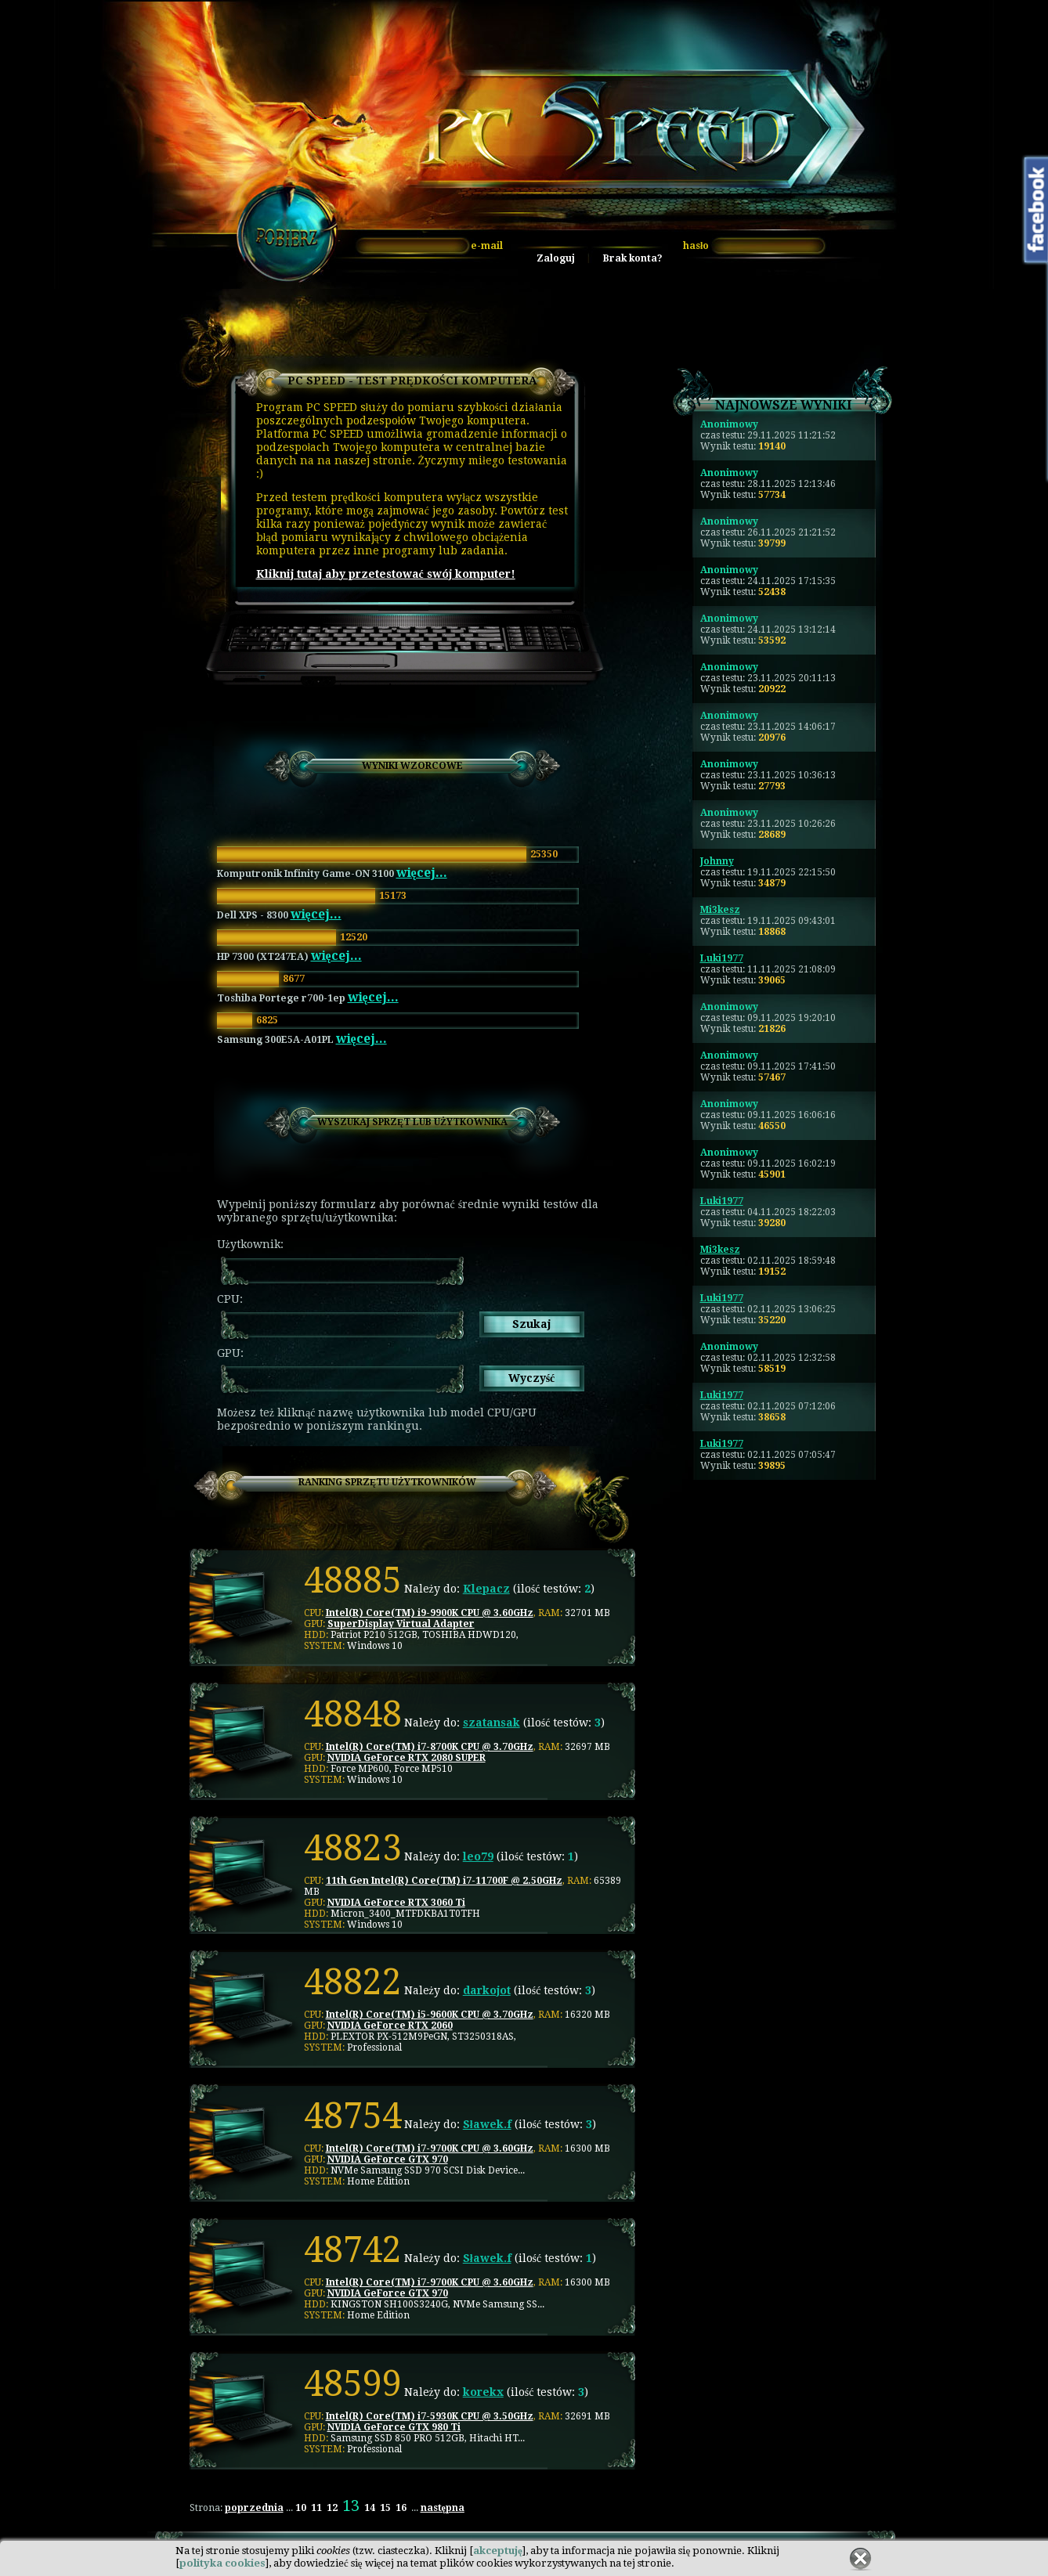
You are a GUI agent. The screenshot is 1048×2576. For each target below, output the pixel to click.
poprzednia (254, 2507)
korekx (483, 2392)
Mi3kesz (720, 909)
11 (316, 2507)
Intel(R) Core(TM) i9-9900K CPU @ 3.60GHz (429, 1612)
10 (300, 2507)
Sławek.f (487, 2124)
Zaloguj (556, 258)
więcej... (421, 872)
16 (401, 2507)
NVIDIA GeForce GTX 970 (387, 2159)
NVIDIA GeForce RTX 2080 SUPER (406, 1757)
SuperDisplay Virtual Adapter (401, 1623)
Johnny (717, 861)
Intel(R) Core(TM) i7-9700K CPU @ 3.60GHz (429, 2148)
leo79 (478, 1856)
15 (385, 2507)
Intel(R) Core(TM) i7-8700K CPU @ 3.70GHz (429, 1746)
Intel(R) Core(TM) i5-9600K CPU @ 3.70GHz (429, 2014)
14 (369, 2507)
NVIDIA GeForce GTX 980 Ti (394, 2427)
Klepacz (486, 1588)
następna (442, 2507)
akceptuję (497, 2550)
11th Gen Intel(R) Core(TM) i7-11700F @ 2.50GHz (444, 1880)
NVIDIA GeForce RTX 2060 (390, 2025)
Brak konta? (633, 258)
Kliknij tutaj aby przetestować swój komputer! (385, 574)
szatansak (491, 1722)
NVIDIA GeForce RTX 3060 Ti (396, 1902)
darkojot (487, 1990)
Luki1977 (721, 958)
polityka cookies (222, 2563)
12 (332, 2507)
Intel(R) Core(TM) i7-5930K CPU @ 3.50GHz (429, 2416)
